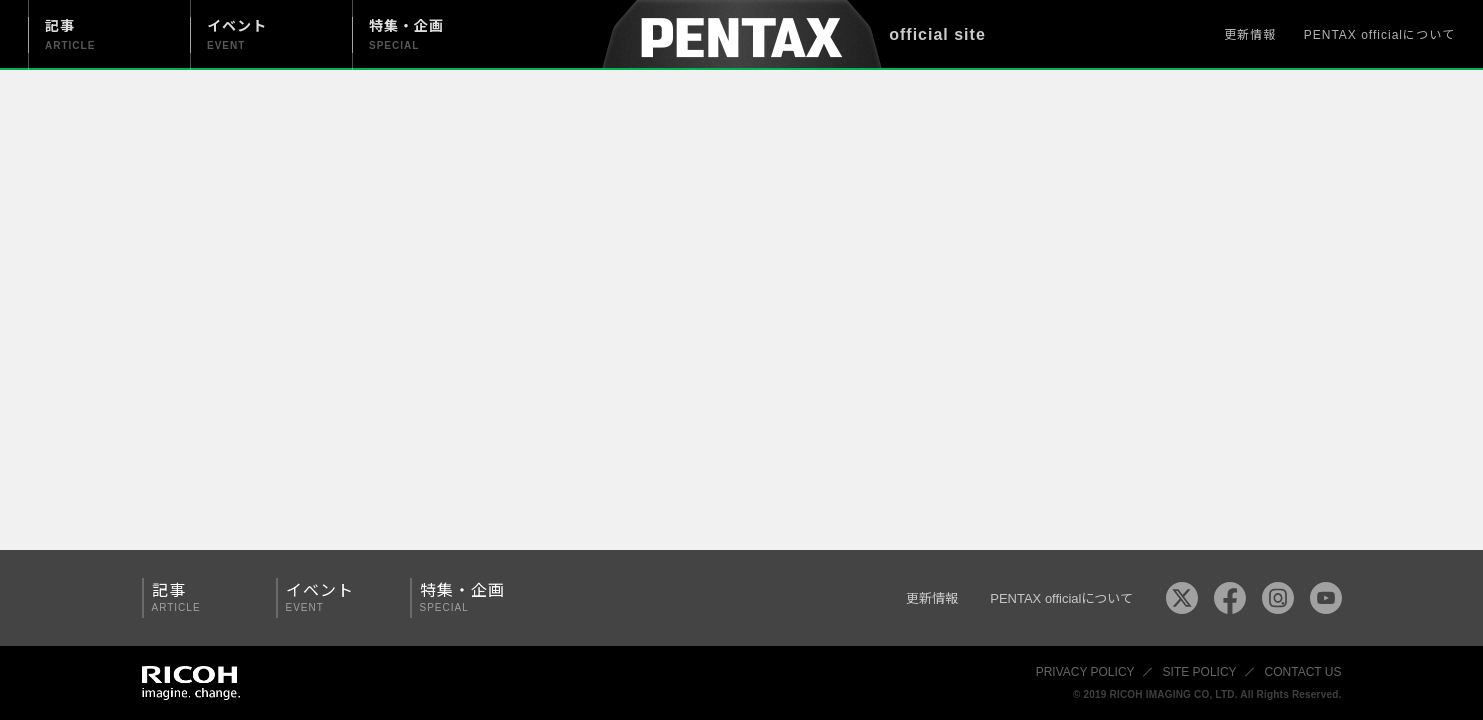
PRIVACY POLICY (1085, 672)
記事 (202, 597)
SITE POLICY (1200, 672)
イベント (336, 597)
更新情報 (1250, 35)
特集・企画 (470, 597)
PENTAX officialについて (1379, 35)
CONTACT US (1303, 672)
